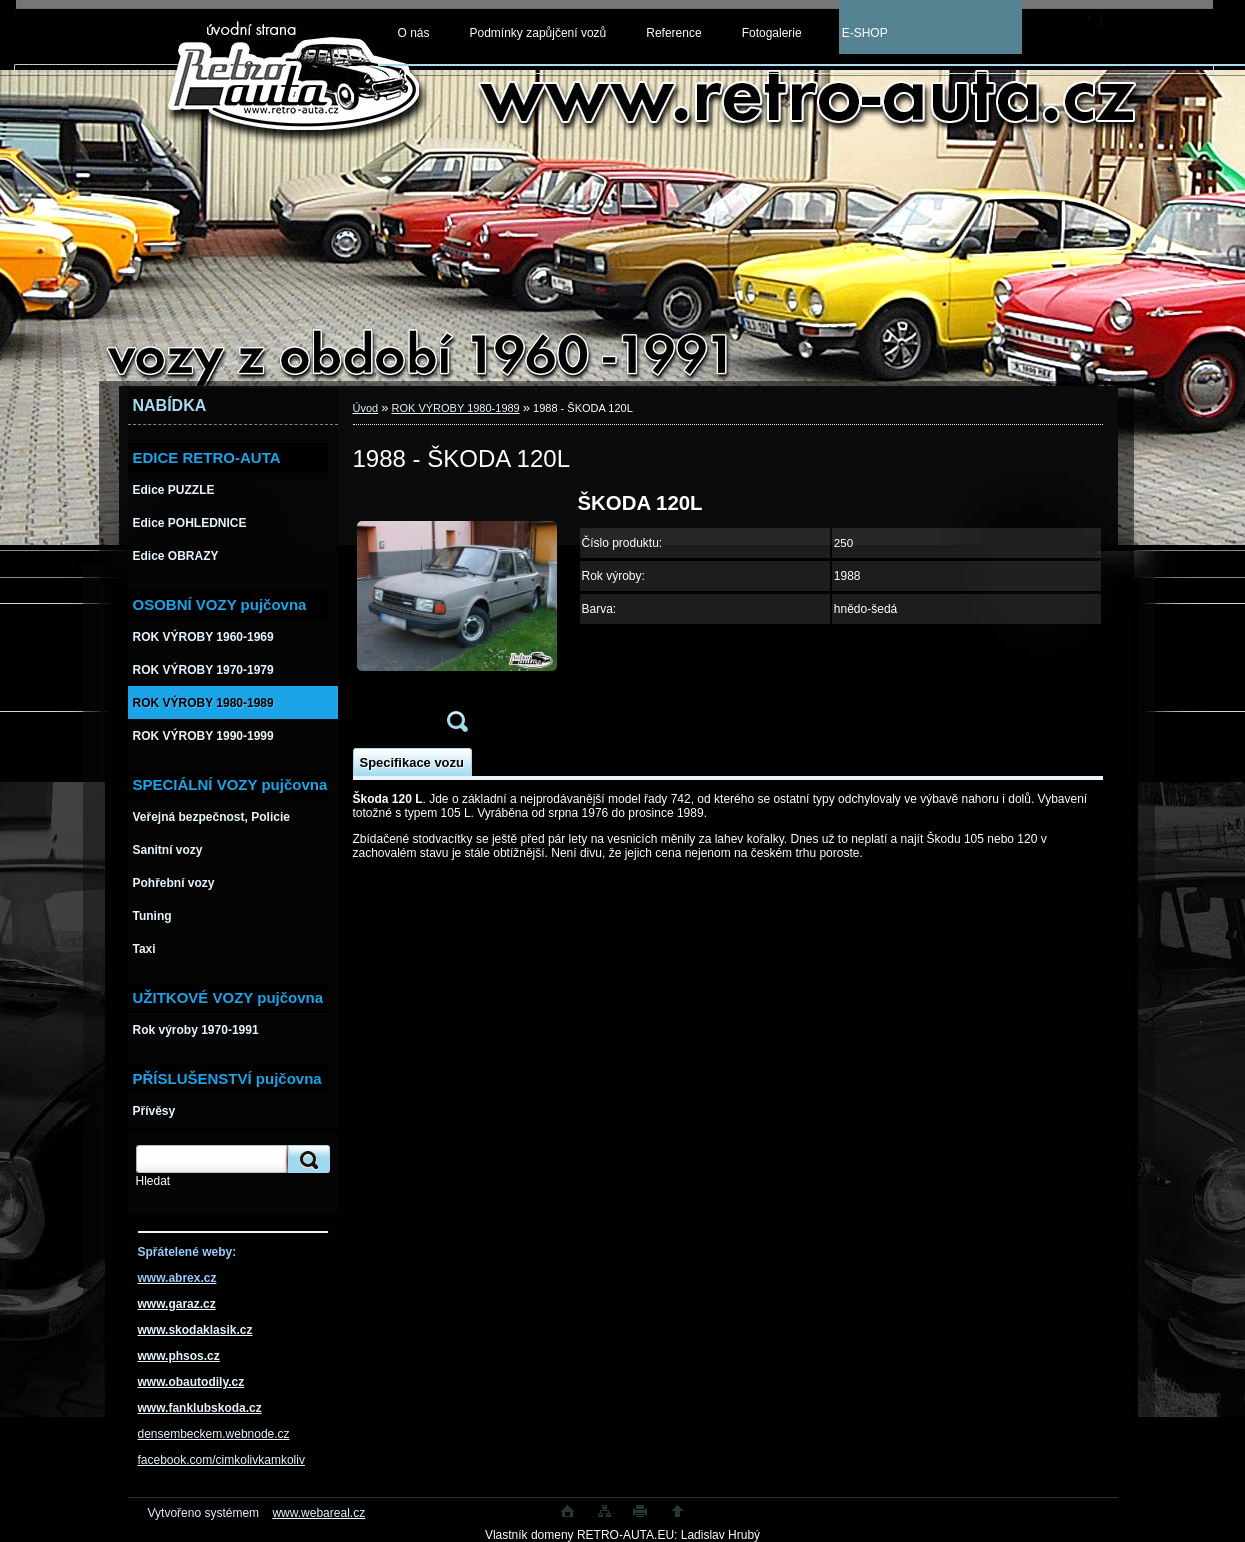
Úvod (366, 408)
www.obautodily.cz (191, 1382)
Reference (673, 33)
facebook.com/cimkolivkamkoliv (221, 1460)
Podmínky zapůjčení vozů (538, 33)
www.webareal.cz (318, 1513)
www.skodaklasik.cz (195, 1330)
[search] (306, 1159)
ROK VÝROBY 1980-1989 (456, 408)
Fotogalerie (772, 33)
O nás (414, 33)
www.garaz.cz (177, 1304)
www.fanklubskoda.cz (200, 1408)
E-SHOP (865, 33)
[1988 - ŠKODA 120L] (457, 618)
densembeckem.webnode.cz (214, 1434)
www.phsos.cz (179, 1356)
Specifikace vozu (412, 762)
